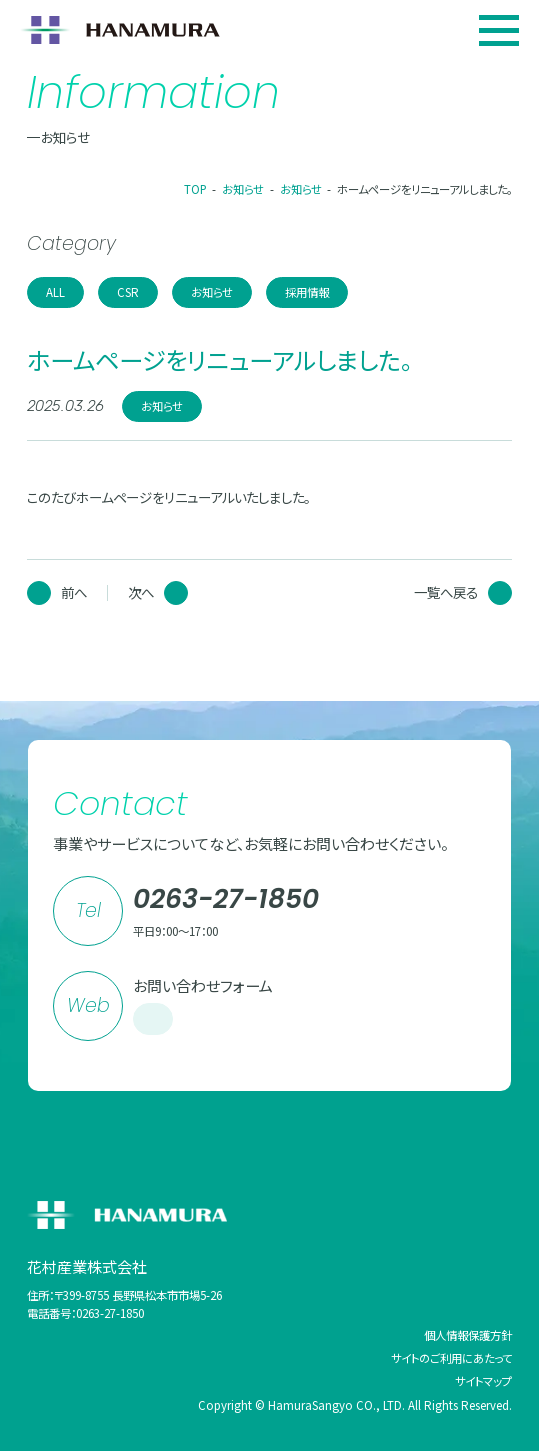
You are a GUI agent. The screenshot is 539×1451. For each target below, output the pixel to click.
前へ (57, 593)
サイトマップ (483, 1381)
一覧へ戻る (463, 593)
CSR (128, 292)
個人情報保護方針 (468, 1335)
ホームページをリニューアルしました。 (424, 189)
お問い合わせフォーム (203, 1006)
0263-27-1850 (226, 898)
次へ (158, 593)
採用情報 (307, 292)
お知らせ (243, 189)
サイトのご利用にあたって (451, 1358)
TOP (195, 189)
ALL (55, 292)
